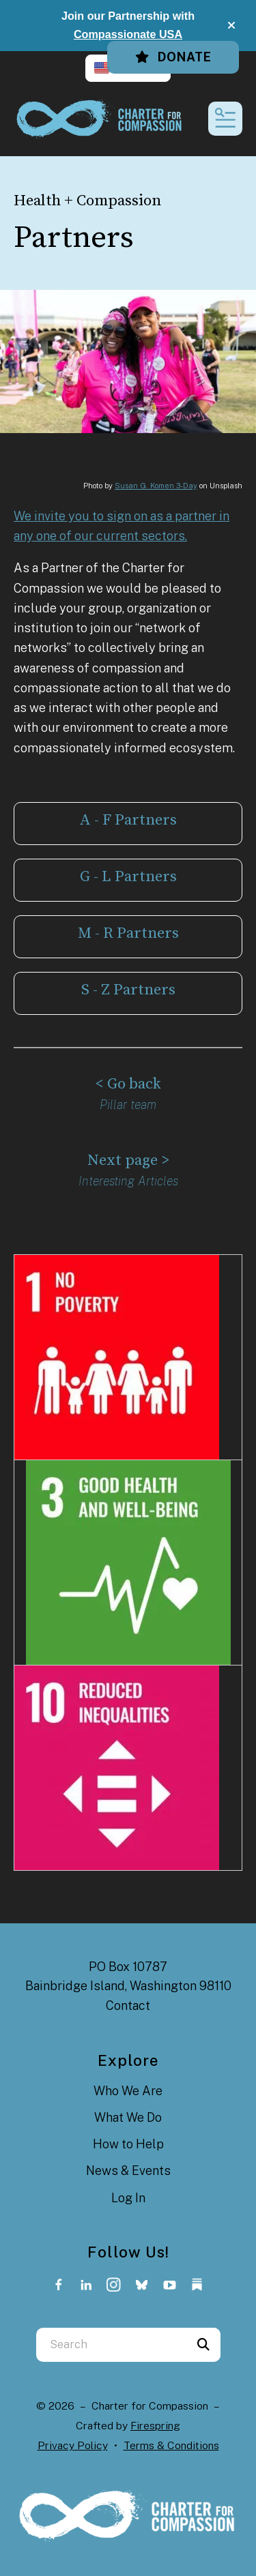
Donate (173, 57)
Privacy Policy (73, 2445)
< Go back (128, 1084)
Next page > (128, 1160)
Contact (128, 2005)
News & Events (128, 2170)
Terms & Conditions (171, 2445)
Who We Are (128, 2091)
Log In (128, 2198)
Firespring (155, 2425)
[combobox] (111, 2345)
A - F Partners (128, 820)
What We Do (128, 2117)
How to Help (128, 2144)
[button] (231, 25)
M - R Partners (128, 933)
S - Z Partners (128, 990)
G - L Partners (128, 877)
